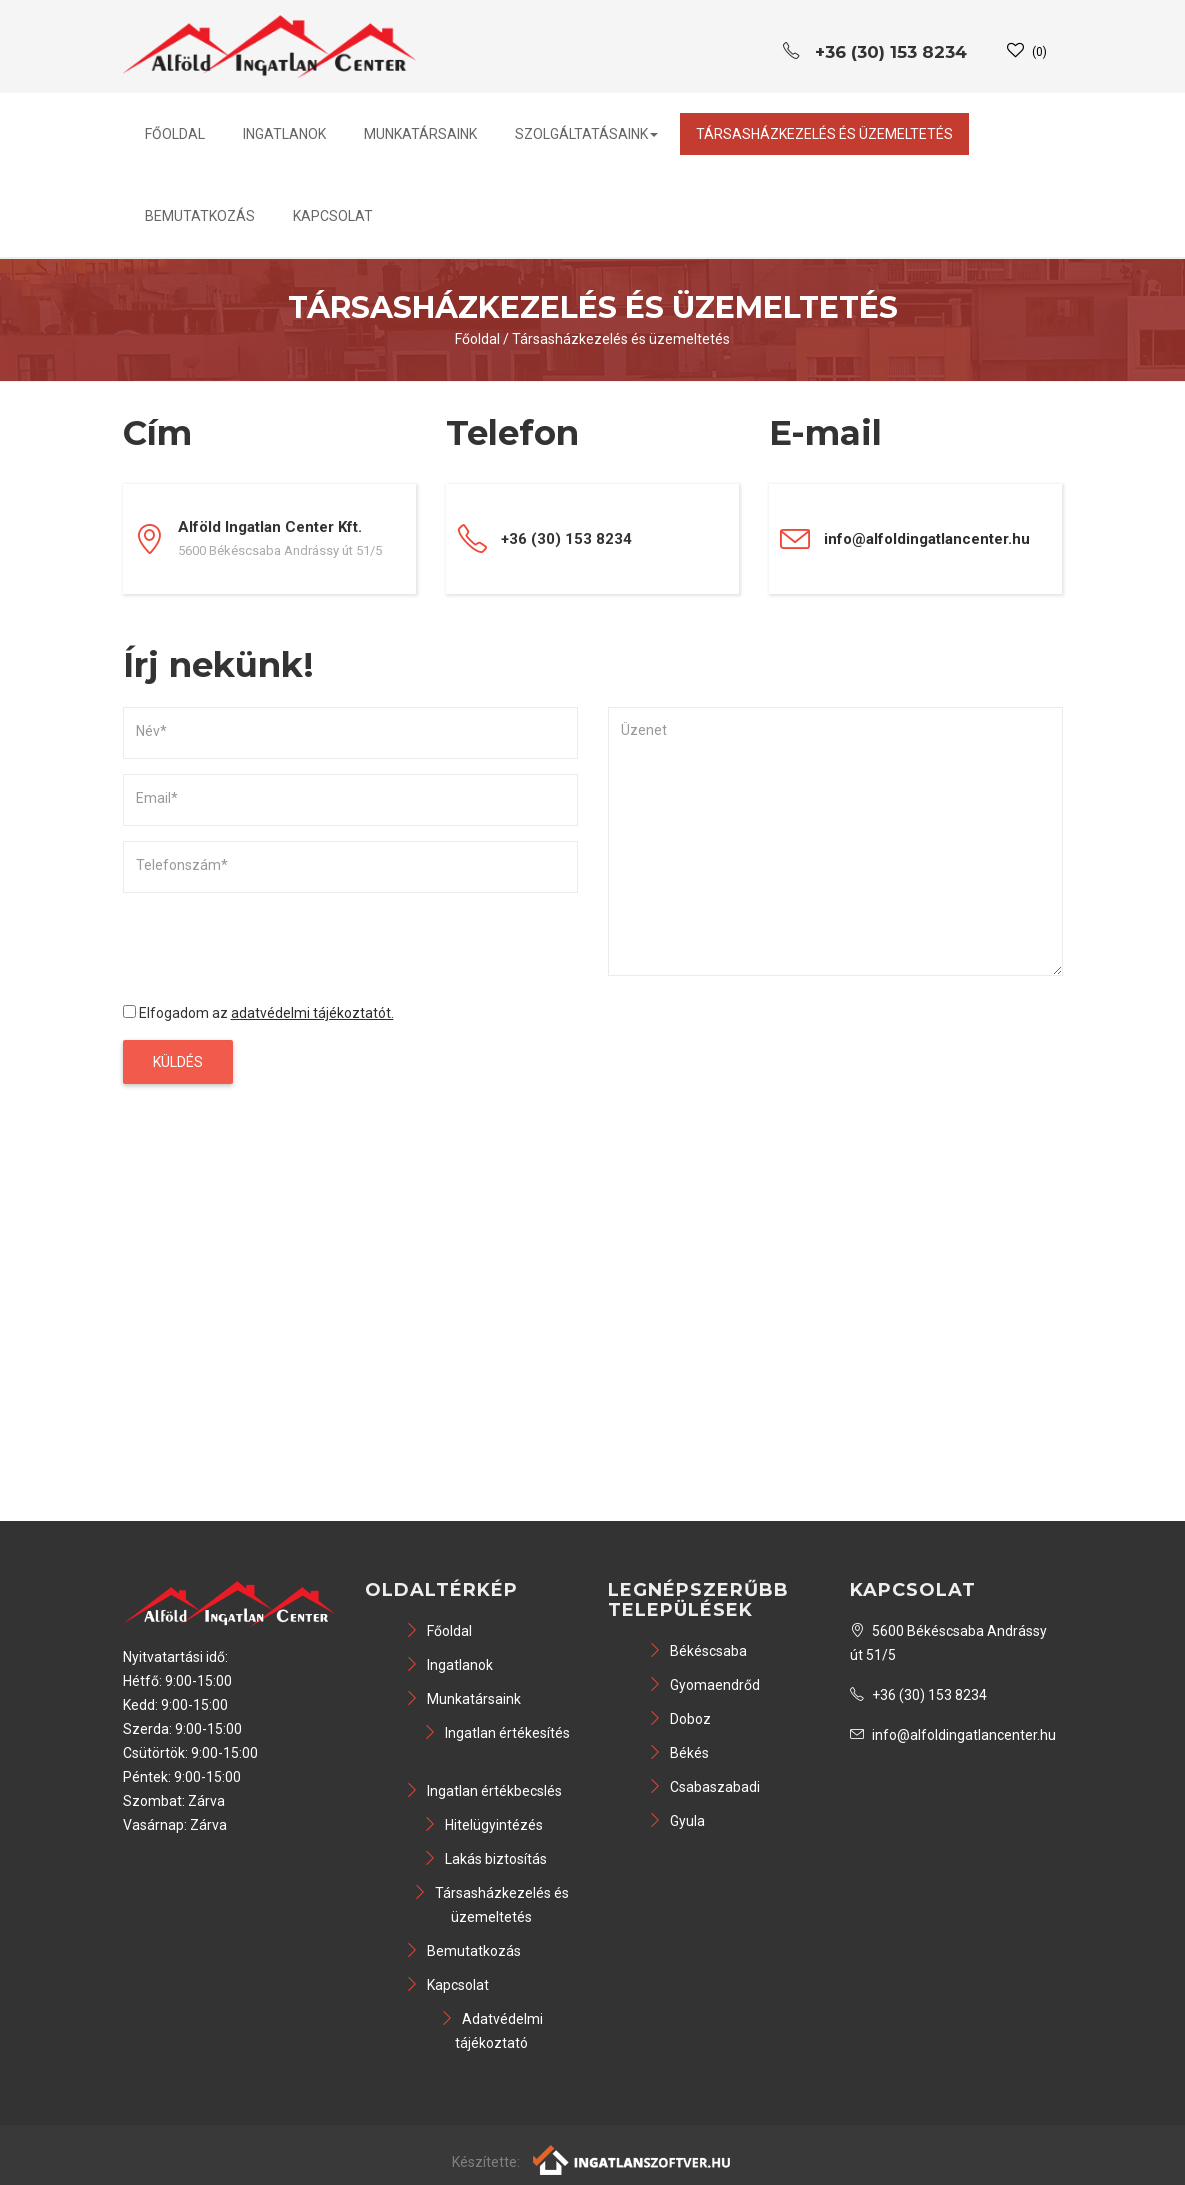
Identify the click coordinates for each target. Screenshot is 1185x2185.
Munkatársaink (420, 134)
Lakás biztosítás (485, 1859)
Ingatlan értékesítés (496, 1733)
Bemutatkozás (200, 216)
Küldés (178, 1062)
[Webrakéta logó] (632, 2158)
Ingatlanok (284, 134)
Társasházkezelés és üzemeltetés (824, 134)
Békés (678, 1753)
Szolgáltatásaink (586, 134)
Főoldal (175, 134)
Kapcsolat (333, 216)
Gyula (676, 1821)
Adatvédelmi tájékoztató (491, 2031)
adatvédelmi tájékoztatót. (312, 1013)
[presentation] (275, 947)
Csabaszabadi (704, 1787)
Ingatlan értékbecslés (483, 1791)
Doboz (679, 1719)
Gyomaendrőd (704, 1685)
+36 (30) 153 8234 (918, 1695)
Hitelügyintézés (483, 1825)
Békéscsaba (697, 1651)
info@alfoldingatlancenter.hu (927, 539)
